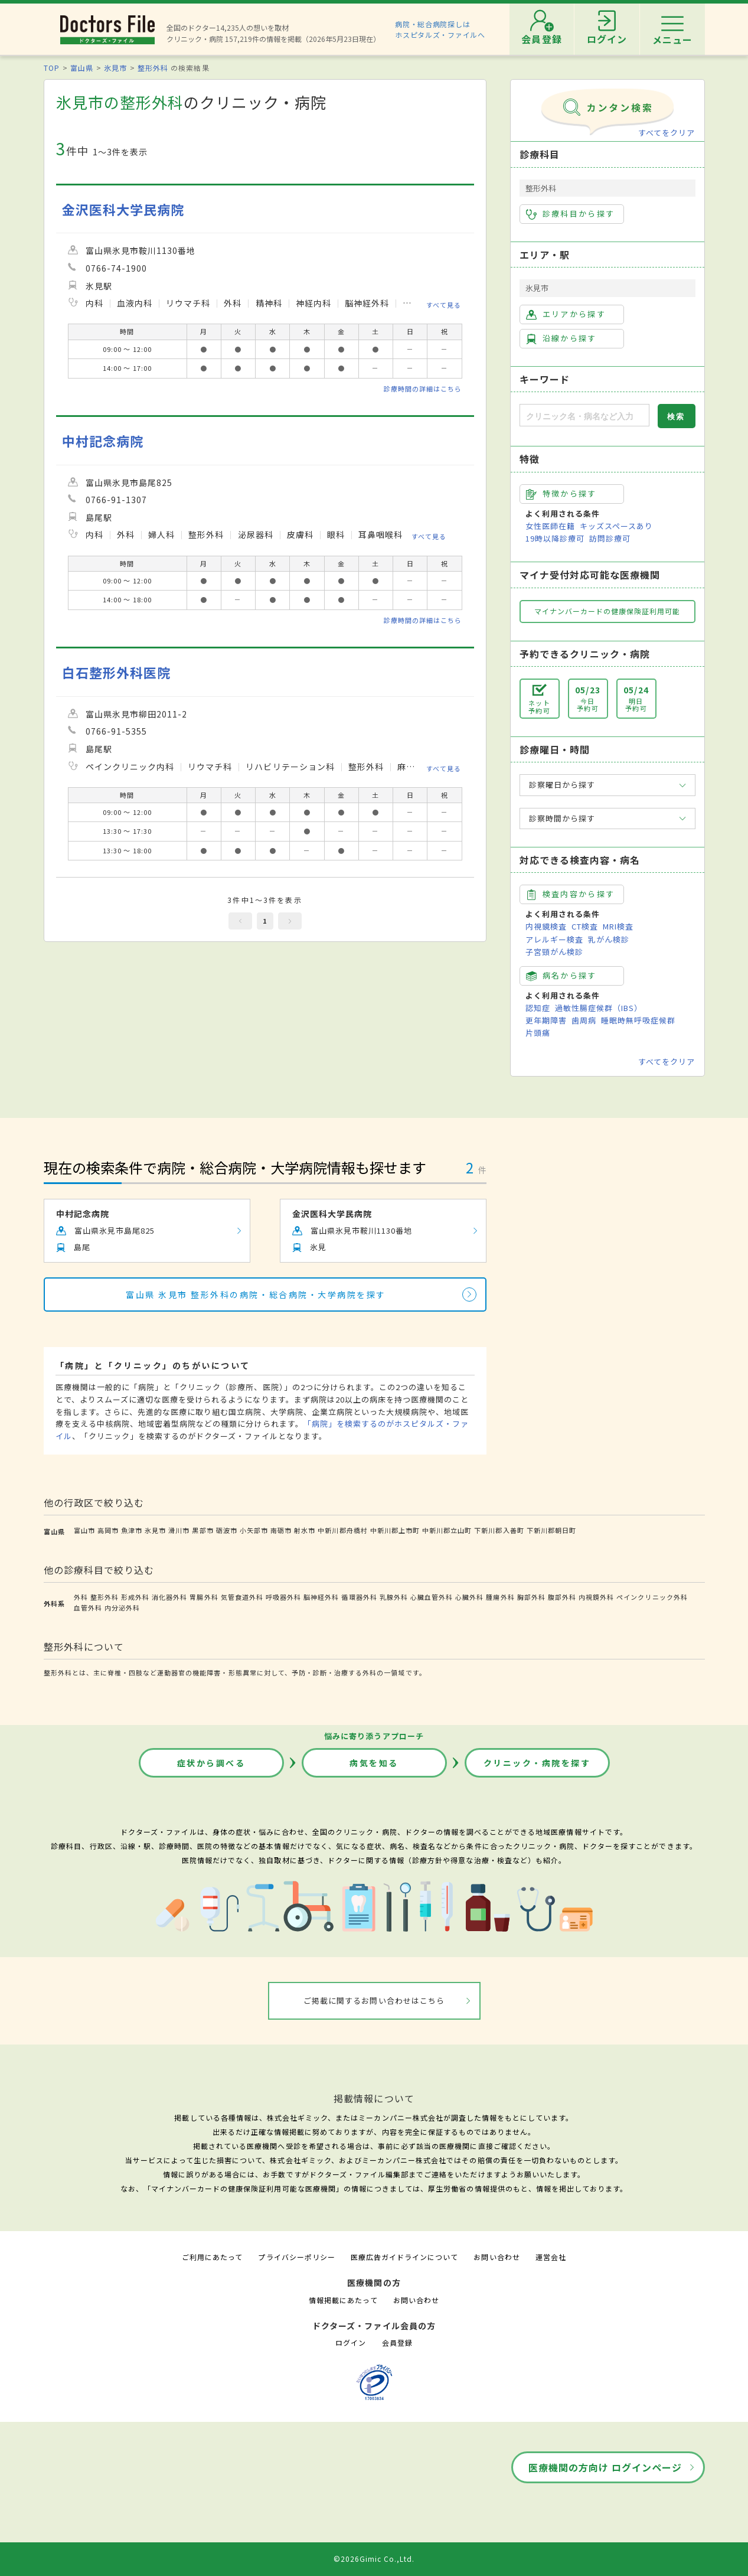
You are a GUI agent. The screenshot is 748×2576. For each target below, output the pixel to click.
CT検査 (584, 926)
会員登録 (397, 2342)
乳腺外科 (394, 1597)
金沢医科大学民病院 (123, 209)
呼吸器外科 (283, 1597)
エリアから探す (566, 314)
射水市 (304, 1530)
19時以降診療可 (554, 538)
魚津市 (131, 1530)
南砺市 (281, 1530)
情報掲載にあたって (343, 2300)
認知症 (537, 1007)
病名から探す (561, 976)
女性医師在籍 (550, 525)
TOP (52, 68)
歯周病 (583, 1020)
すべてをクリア (666, 132)
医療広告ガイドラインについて (405, 2257)
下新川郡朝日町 (551, 1530)
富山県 (81, 68)
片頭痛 (537, 1032)
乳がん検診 (608, 939)
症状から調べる (211, 1763)
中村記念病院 (102, 441)
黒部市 (202, 1530)
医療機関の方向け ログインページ (605, 2467)
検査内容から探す (570, 894)
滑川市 (179, 1530)
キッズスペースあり (616, 525)
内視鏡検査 (546, 926)
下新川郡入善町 (499, 1530)
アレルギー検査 (554, 939)
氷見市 (115, 68)
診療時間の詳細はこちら (423, 388)
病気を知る (374, 1763)
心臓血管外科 (431, 1597)
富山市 (84, 1530)
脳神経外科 (321, 1597)
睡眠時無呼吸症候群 (638, 1020)
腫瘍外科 (500, 1597)
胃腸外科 (204, 1597)
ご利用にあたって (212, 2257)
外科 (81, 1597)
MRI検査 (618, 926)
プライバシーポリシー (296, 2257)
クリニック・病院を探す (537, 1763)
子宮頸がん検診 (554, 951)
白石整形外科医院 (116, 672)
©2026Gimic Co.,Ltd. (374, 2559)
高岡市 (108, 1530)
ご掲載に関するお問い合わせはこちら (374, 2000)
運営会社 (550, 2257)
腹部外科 (562, 1597)
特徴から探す (561, 494)
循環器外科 (359, 1597)
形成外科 (135, 1597)
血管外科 (88, 1607)
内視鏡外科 (596, 1597)
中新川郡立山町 (447, 1530)
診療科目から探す (570, 214)
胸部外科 (531, 1597)
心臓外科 (469, 1597)
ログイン (350, 2342)
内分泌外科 (122, 1607)
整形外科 (153, 68)
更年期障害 (546, 1020)
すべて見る (443, 304)
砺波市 (226, 1530)
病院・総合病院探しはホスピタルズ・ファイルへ (440, 29)
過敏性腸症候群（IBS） (598, 1007)
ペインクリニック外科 (651, 1597)
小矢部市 (254, 1530)
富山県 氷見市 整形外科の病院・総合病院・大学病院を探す (256, 1294)
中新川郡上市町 (395, 1530)
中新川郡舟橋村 (342, 1530)
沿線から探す (561, 338)
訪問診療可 (610, 538)
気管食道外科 (242, 1597)
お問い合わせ (496, 2257)
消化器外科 (169, 1597)
